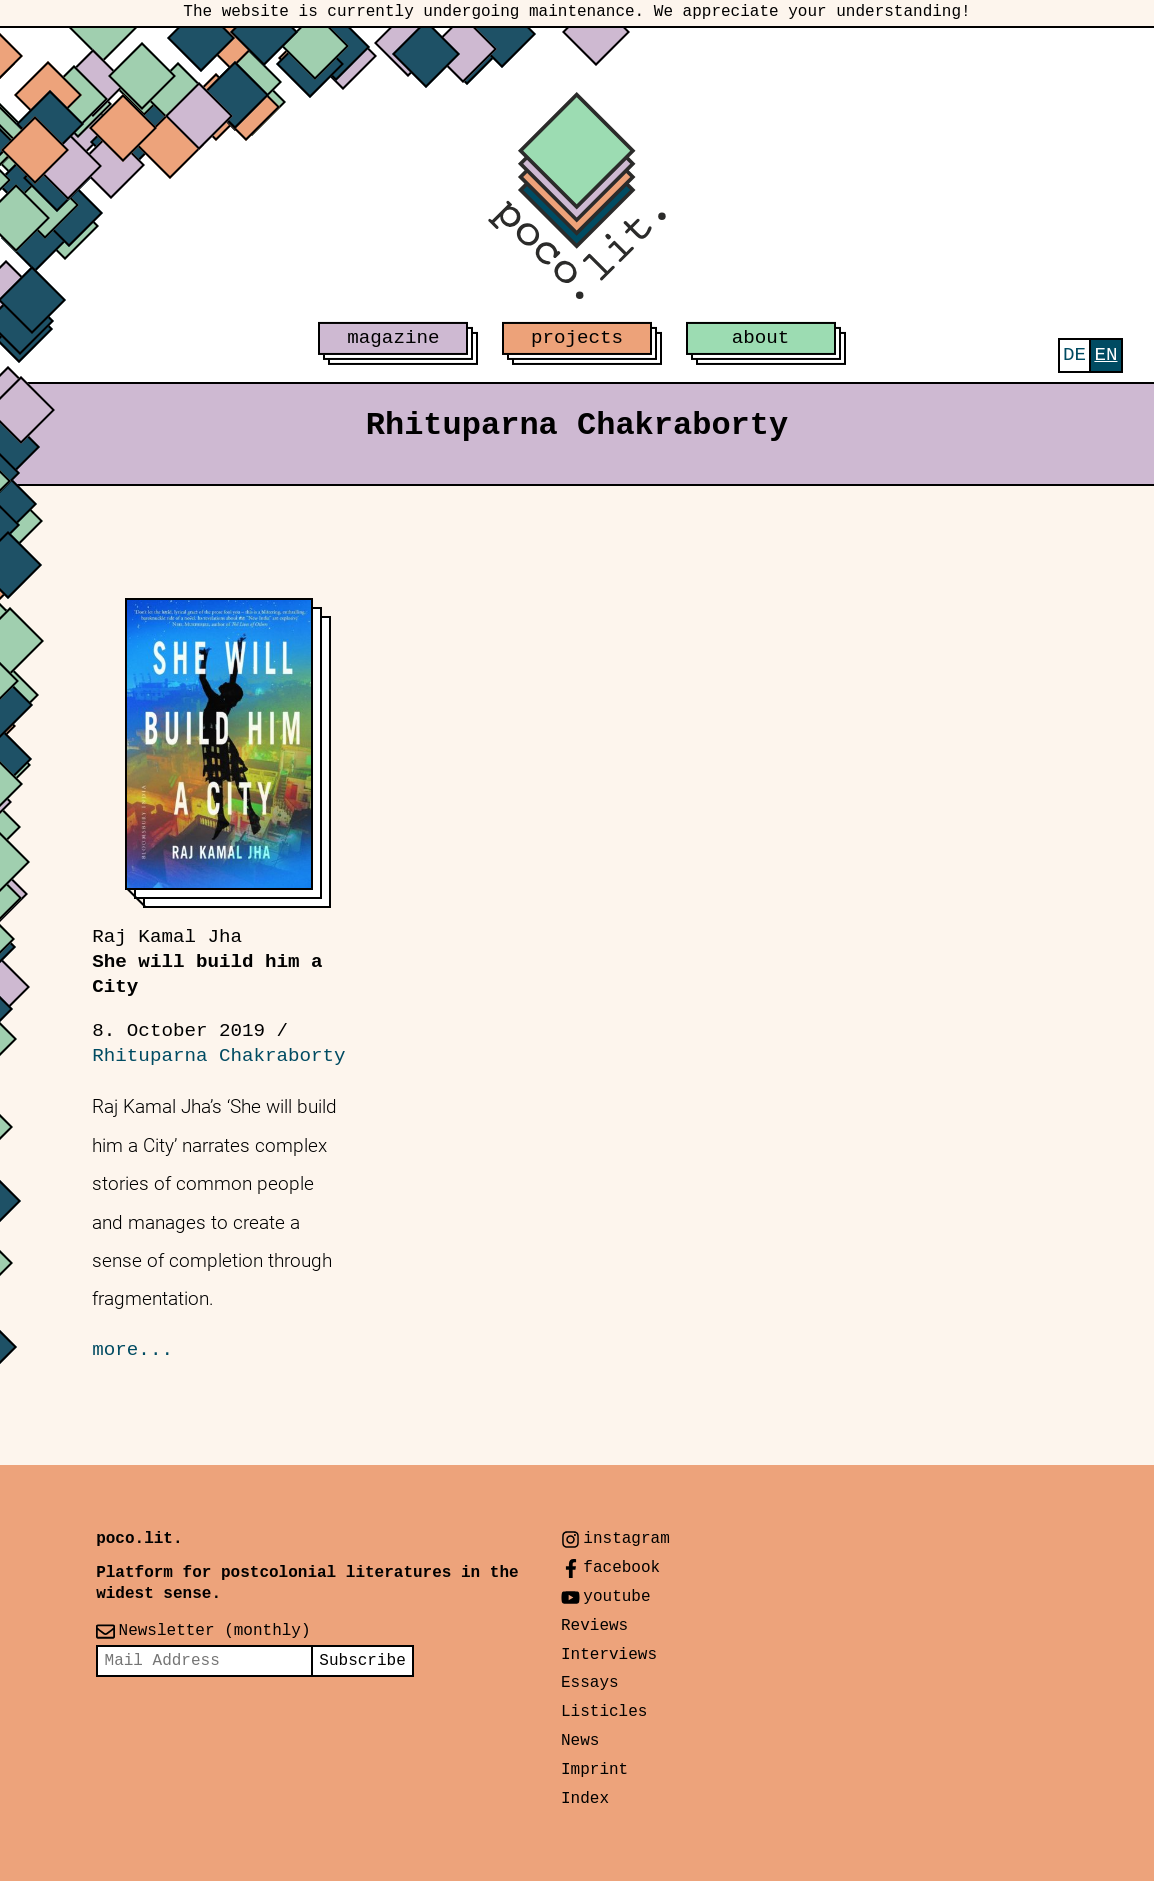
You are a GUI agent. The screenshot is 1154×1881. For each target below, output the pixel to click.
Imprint (594, 1770)
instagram (626, 1539)
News (580, 1741)
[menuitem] (1074, 355)
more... (132, 1350)
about (761, 338)
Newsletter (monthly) (215, 1631)
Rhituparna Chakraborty (218, 1056)
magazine (393, 338)
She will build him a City (207, 962)
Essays (590, 1683)
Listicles (604, 1712)
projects (577, 338)
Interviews (609, 1655)
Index (585, 1799)
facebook (621, 1568)
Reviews (594, 1626)
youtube (616, 1597)
